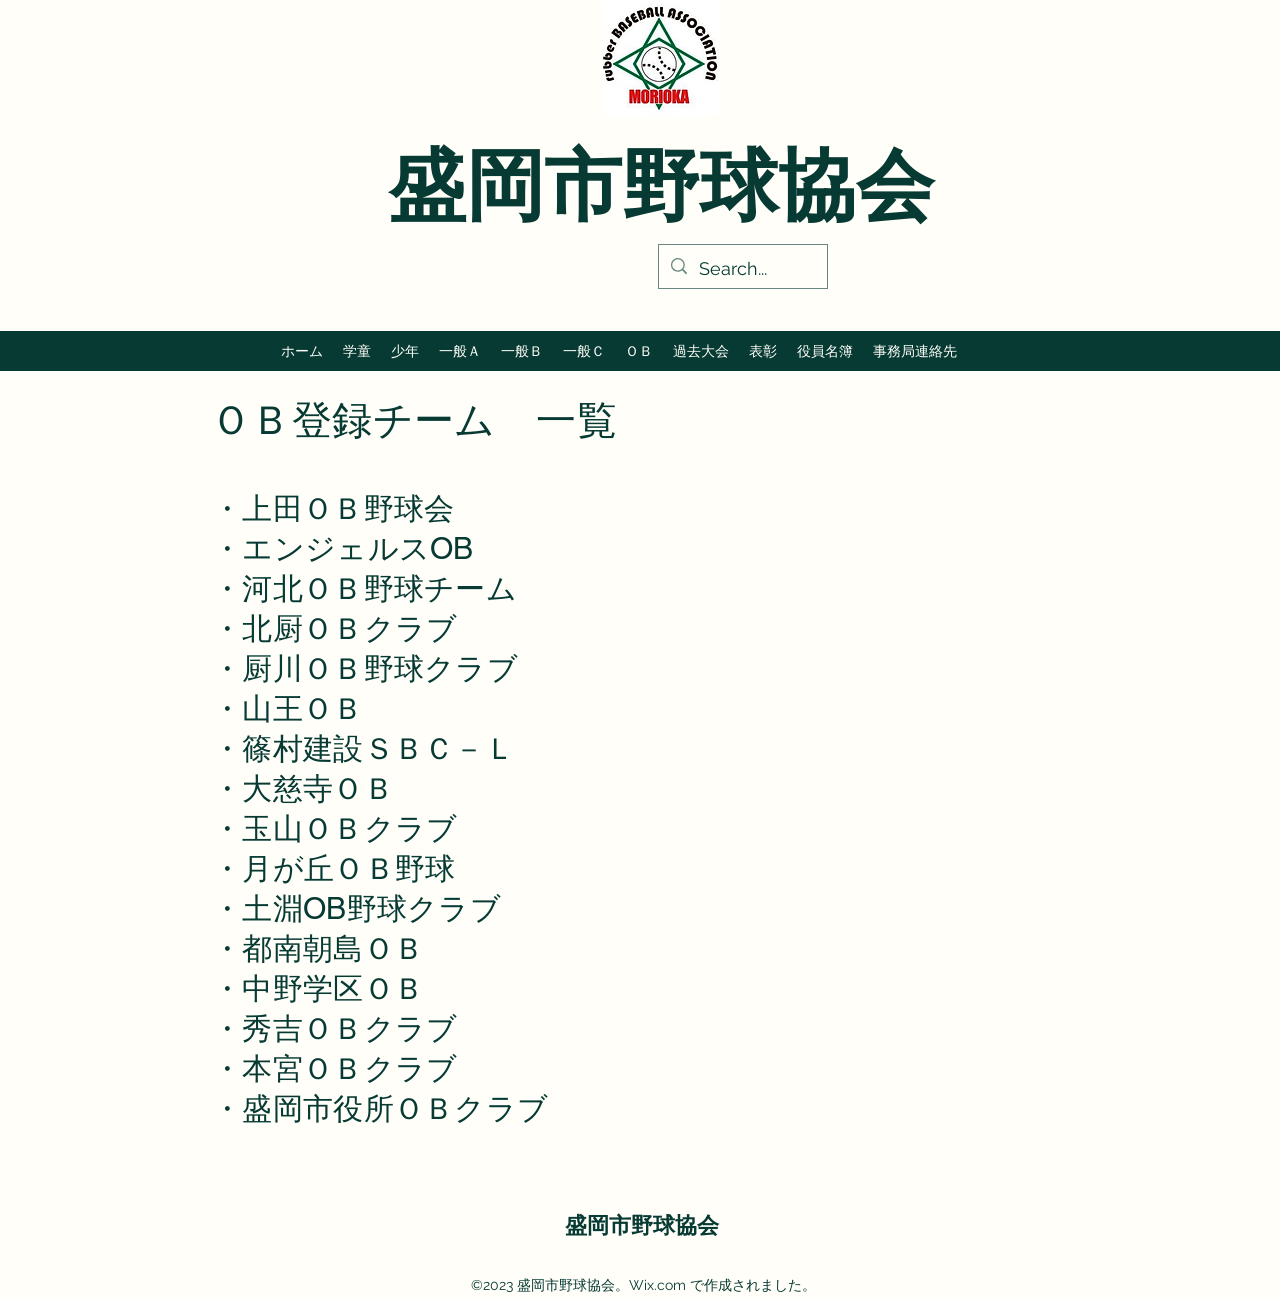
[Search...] (742, 269)
